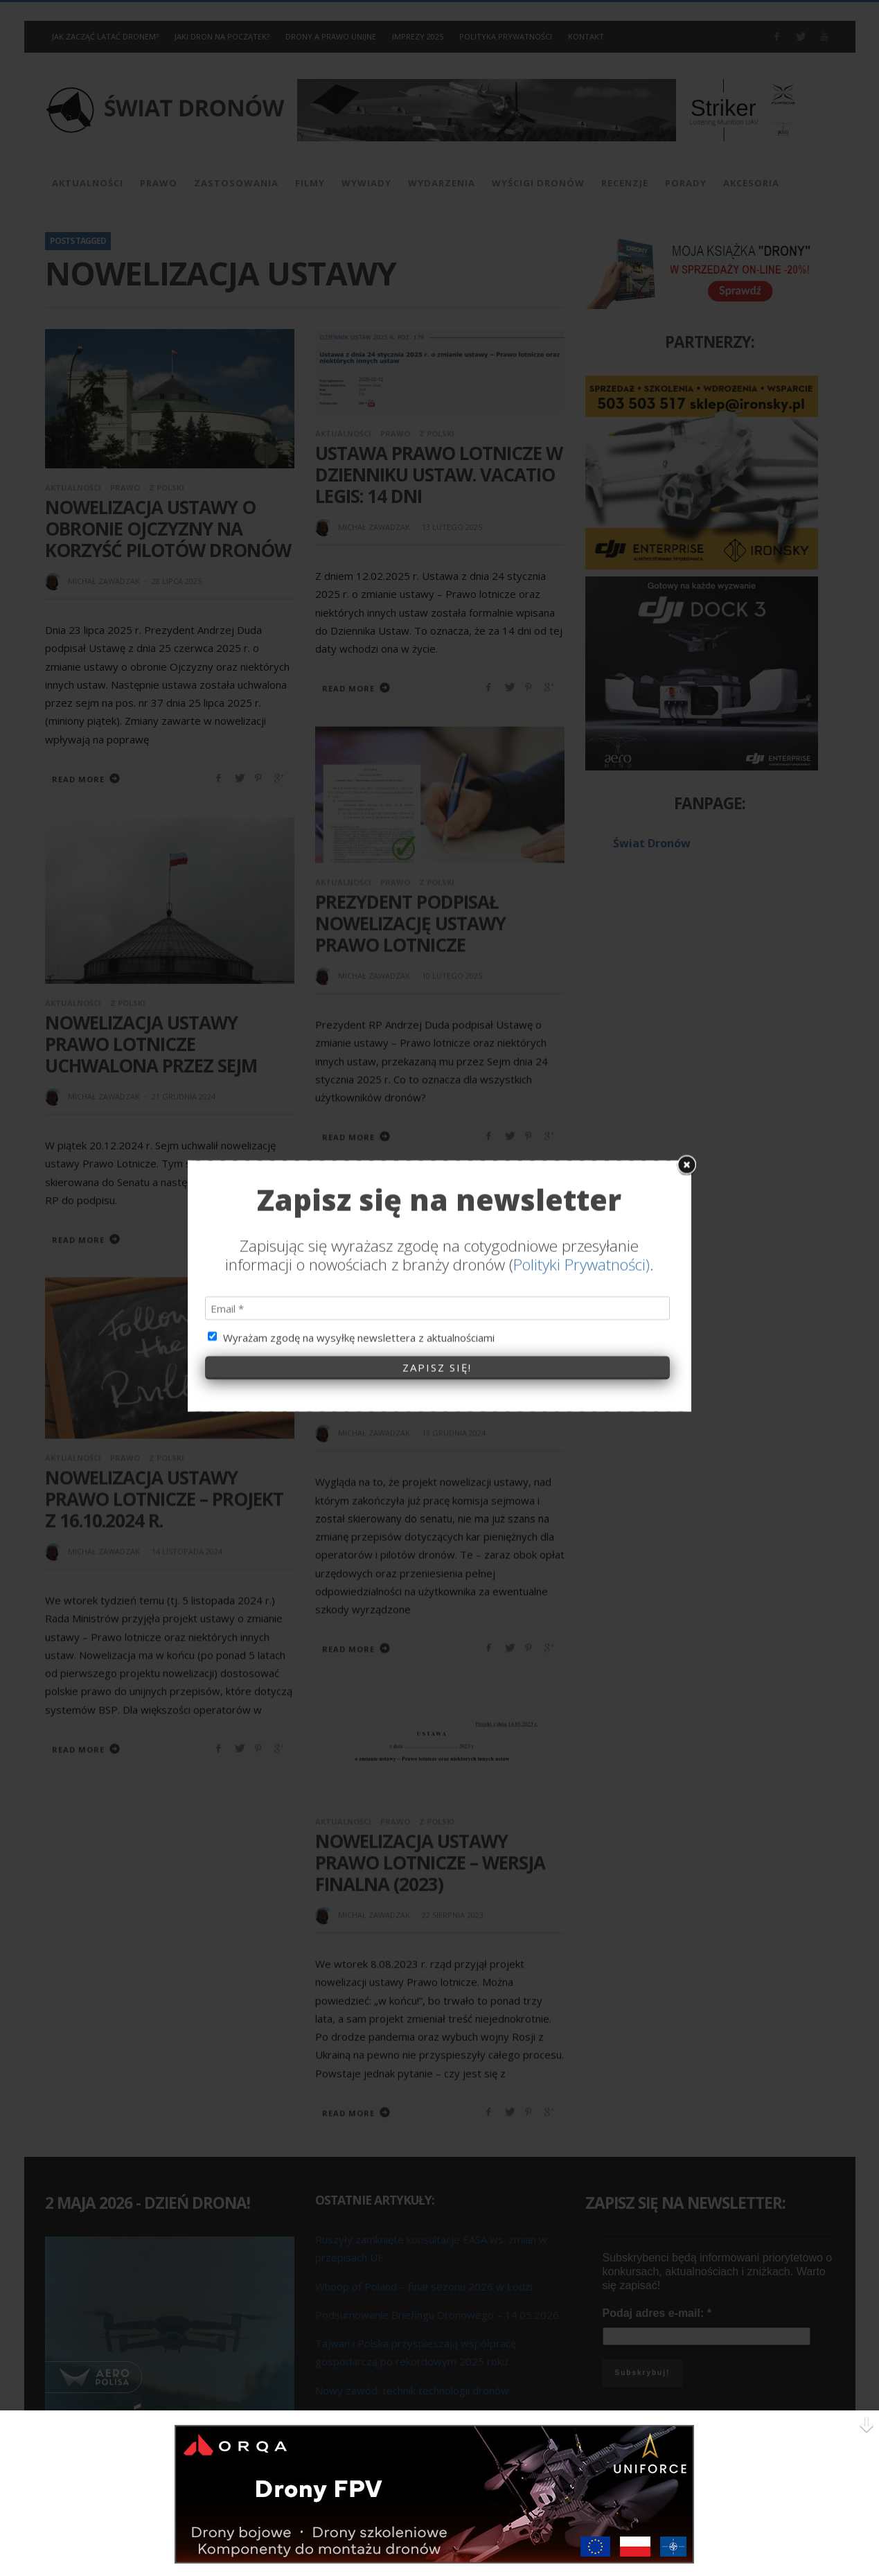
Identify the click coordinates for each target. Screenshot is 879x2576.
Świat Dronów (652, 843)
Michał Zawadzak (104, 581)
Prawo (125, 487)
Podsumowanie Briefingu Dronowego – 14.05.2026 (437, 2314)
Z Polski (166, 487)
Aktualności (73, 487)
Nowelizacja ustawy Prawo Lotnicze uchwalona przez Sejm (151, 1043)
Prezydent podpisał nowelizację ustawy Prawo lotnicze (410, 922)
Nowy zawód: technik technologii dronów (412, 2390)
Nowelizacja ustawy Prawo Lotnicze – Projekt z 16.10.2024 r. (164, 1498)
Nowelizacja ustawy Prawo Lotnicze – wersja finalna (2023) (430, 1862)
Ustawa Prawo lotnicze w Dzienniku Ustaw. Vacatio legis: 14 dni (438, 475)
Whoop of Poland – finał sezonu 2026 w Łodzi (424, 2286)
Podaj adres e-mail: (657, 2312)
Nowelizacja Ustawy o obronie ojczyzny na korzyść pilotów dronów (168, 529)
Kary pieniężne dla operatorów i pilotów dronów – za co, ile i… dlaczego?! (422, 1369)
